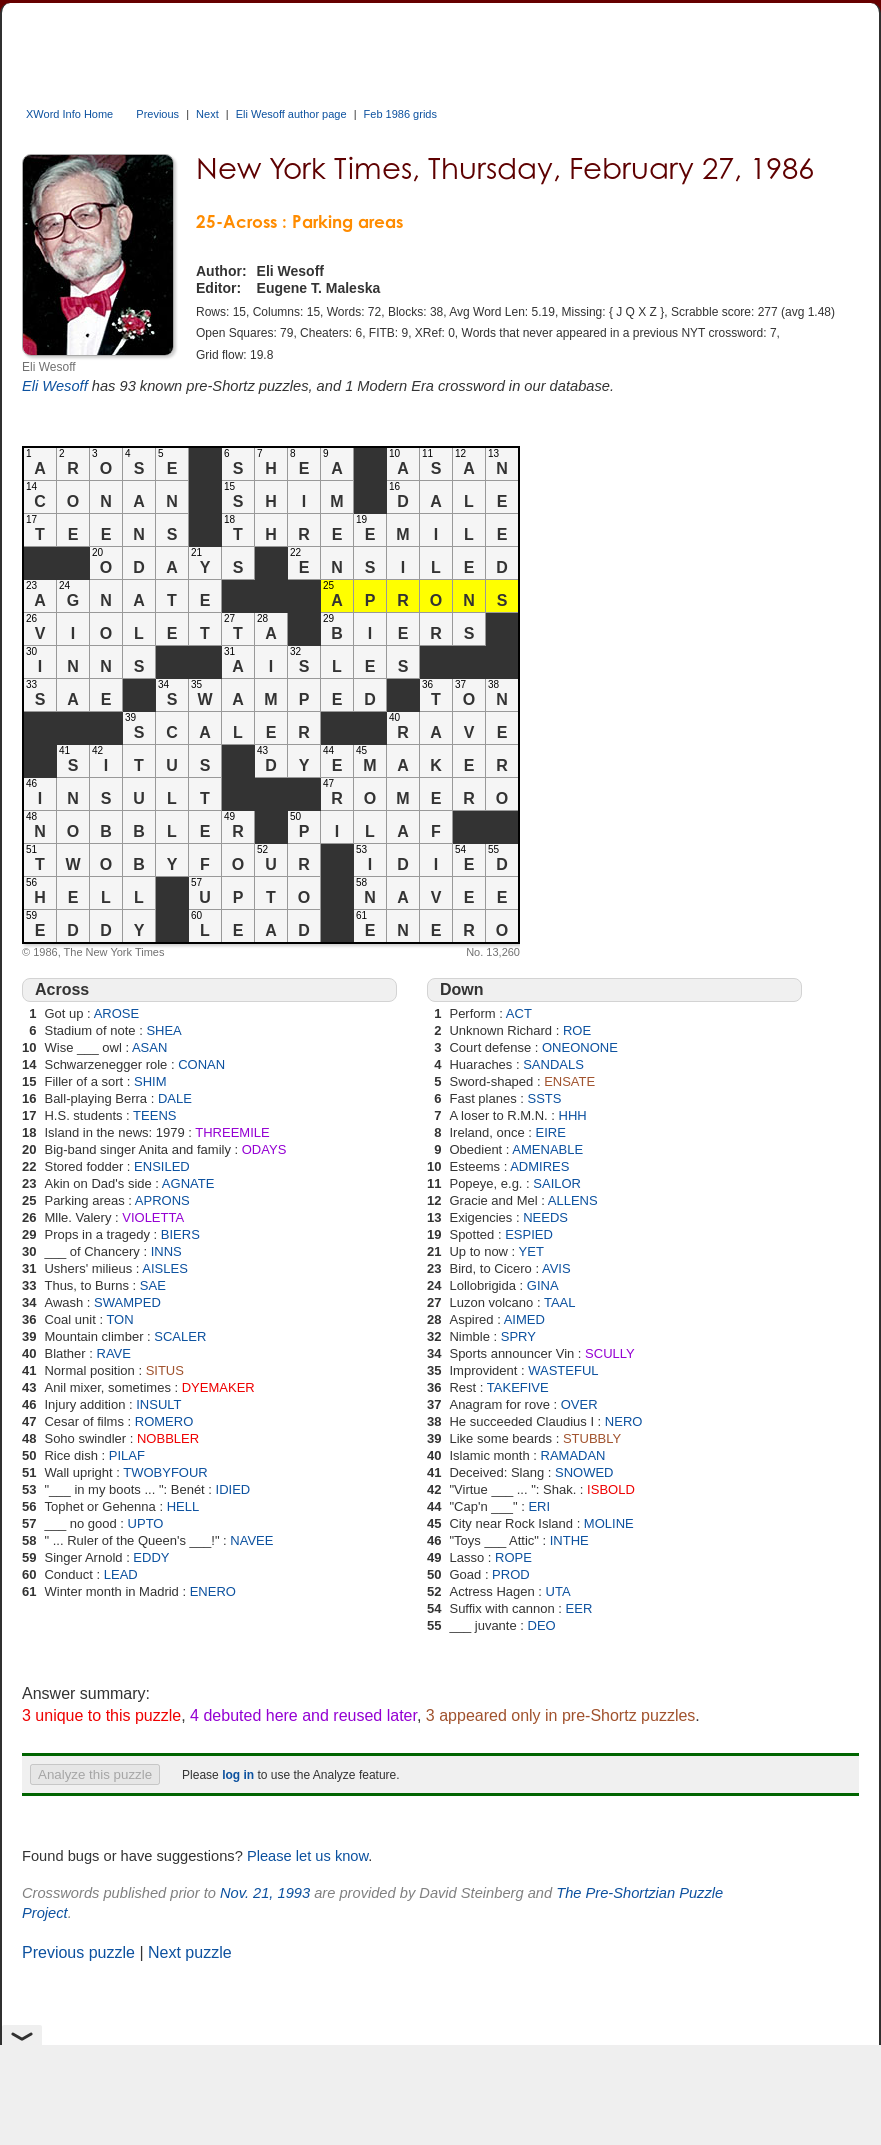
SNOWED (584, 1472)
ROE (577, 1030)
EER (579, 1608)
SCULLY (610, 1353)
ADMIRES (539, 1166)
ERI (539, 1506)
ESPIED (529, 1234)
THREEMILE (232, 1132)
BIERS (180, 1234)
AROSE (117, 1013)
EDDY (151, 1557)
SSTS (545, 1098)
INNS (166, 1251)
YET (531, 1251)
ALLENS (573, 1200)
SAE (153, 1285)
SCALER (180, 1336)
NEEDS (545, 1217)
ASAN (149, 1047)
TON (119, 1319)
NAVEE (251, 1540)
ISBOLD (611, 1489)
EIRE (550, 1132)
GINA (543, 1285)
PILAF (127, 1455)
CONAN (201, 1064)
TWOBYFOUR (165, 1472)
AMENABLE (547, 1149)
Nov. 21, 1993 (265, 1893)
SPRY (518, 1336)
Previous (157, 114)
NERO (624, 1421)
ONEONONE (580, 1047)
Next (207, 114)
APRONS (162, 1200)
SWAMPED (127, 1302)
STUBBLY (592, 1438)
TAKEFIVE (518, 1387)
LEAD (121, 1574)
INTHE (569, 1540)
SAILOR (557, 1183)
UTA (558, 1591)
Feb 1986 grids (400, 114)
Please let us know (307, 1856)
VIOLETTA (153, 1217)
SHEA (163, 1030)
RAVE (114, 1353)
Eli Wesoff (55, 386)
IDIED (233, 1489)
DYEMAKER (218, 1387)
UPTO (146, 1523)
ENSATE (569, 1081)
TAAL (560, 1302)
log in (238, 1775)
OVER (579, 1404)
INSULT (158, 1404)
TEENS (154, 1115)
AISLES (165, 1268)
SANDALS (553, 1064)
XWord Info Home (69, 114)
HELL (183, 1506)
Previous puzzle (78, 1952)
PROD (511, 1574)
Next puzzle (190, 1952)
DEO (542, 1625)
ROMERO (164, 1421)
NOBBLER (168, 1438)
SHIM (150, 1081)
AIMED (524, 1319)
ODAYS (264, 1149)
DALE (175, 1098)
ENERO (213, 1591)
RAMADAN (573, 1455)
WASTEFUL (563, 1370)
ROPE (513, 1557)
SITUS (165, 1370)
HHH (573, 1115)
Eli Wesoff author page (291, 114)
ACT (519, 1013)
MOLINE (609, 1523)
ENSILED (162, 1166)
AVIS (556, 1268)
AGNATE (188, 1183)
